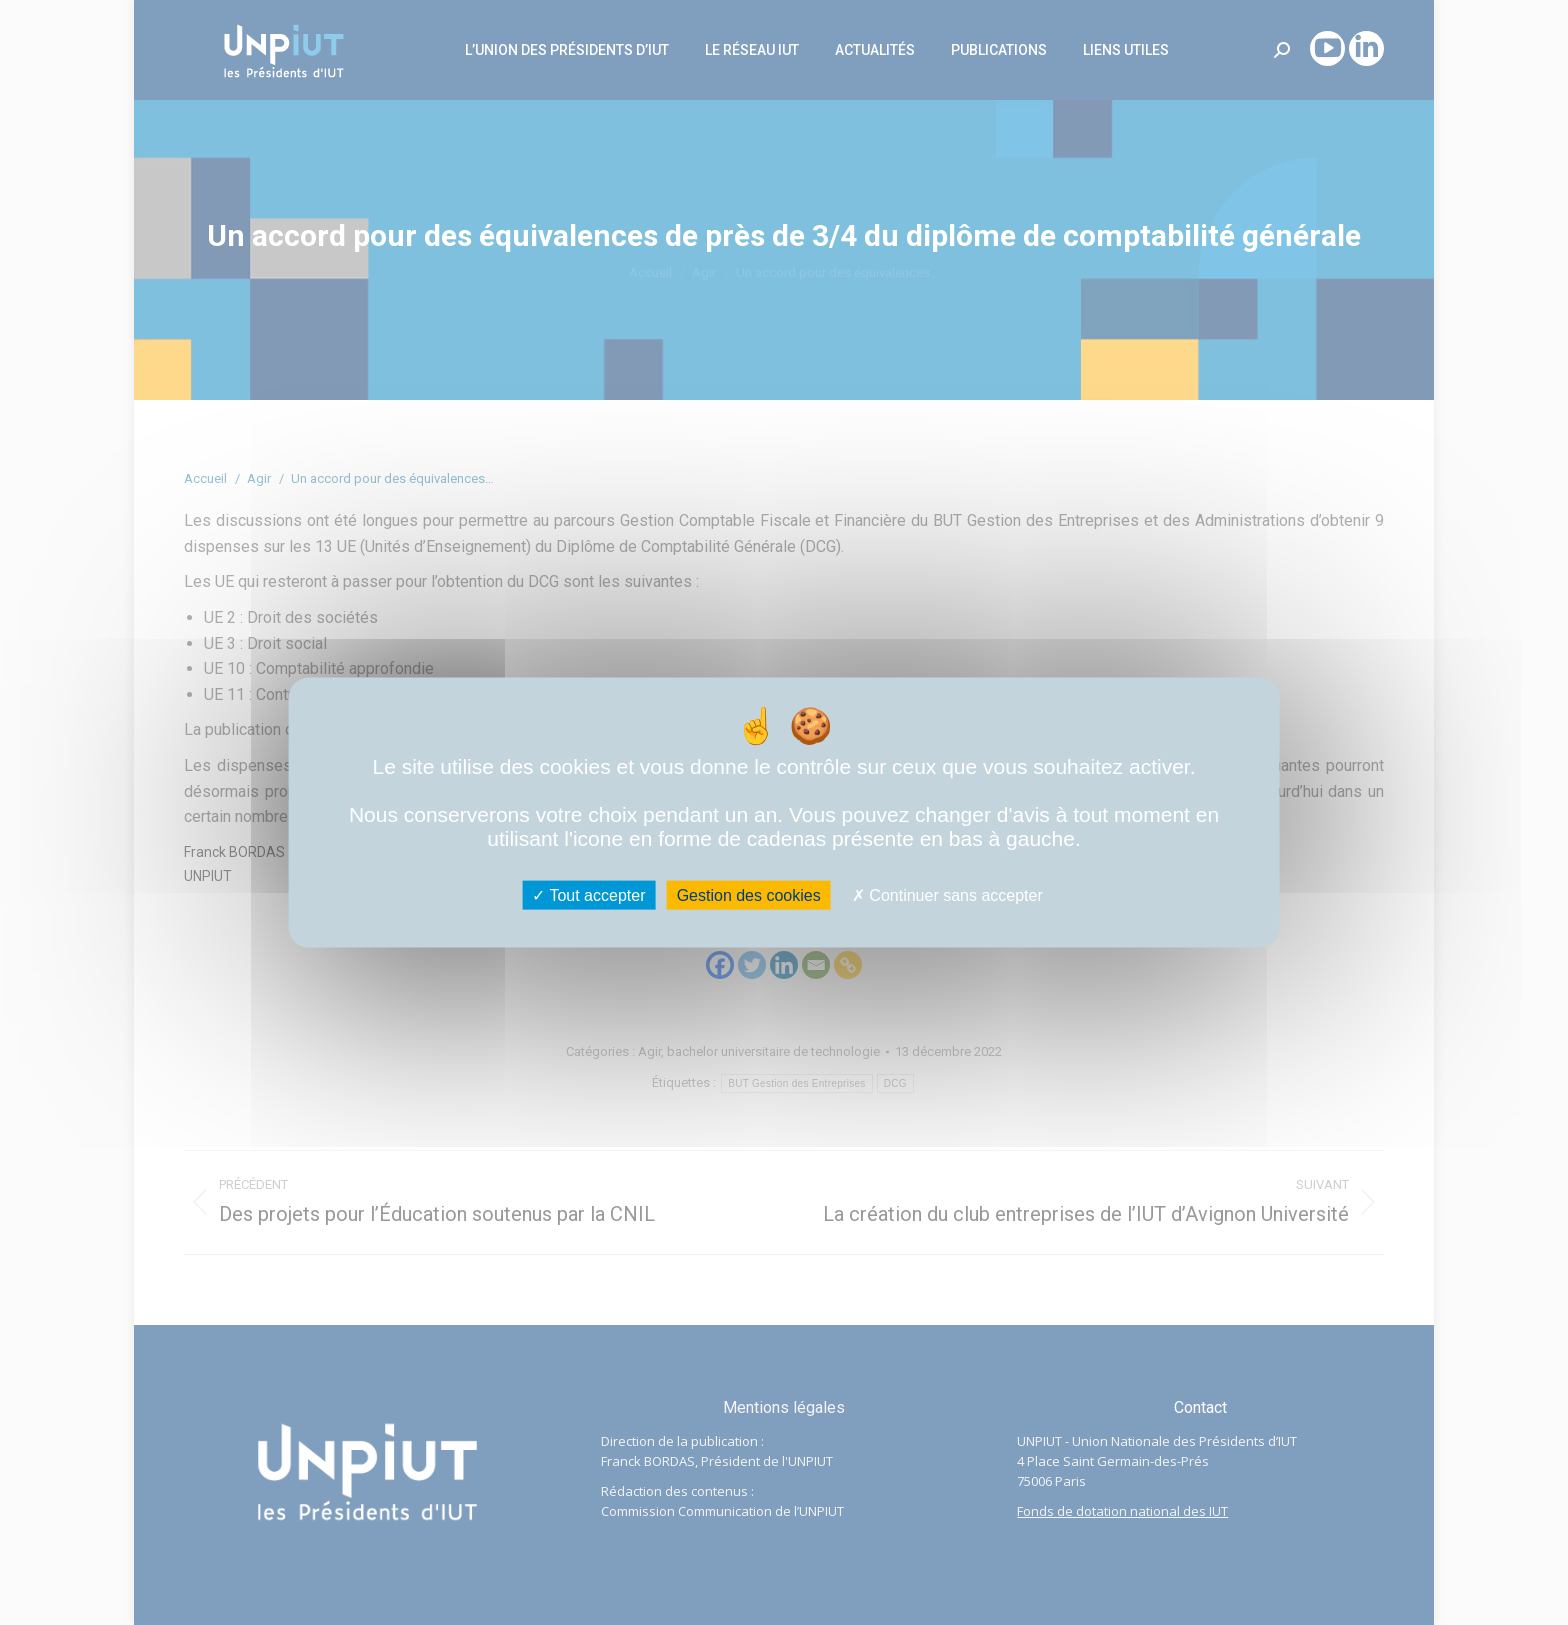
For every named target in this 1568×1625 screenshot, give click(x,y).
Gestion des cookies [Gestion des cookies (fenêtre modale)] (749, 895)
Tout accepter (588, 895)
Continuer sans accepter (947, 895)
